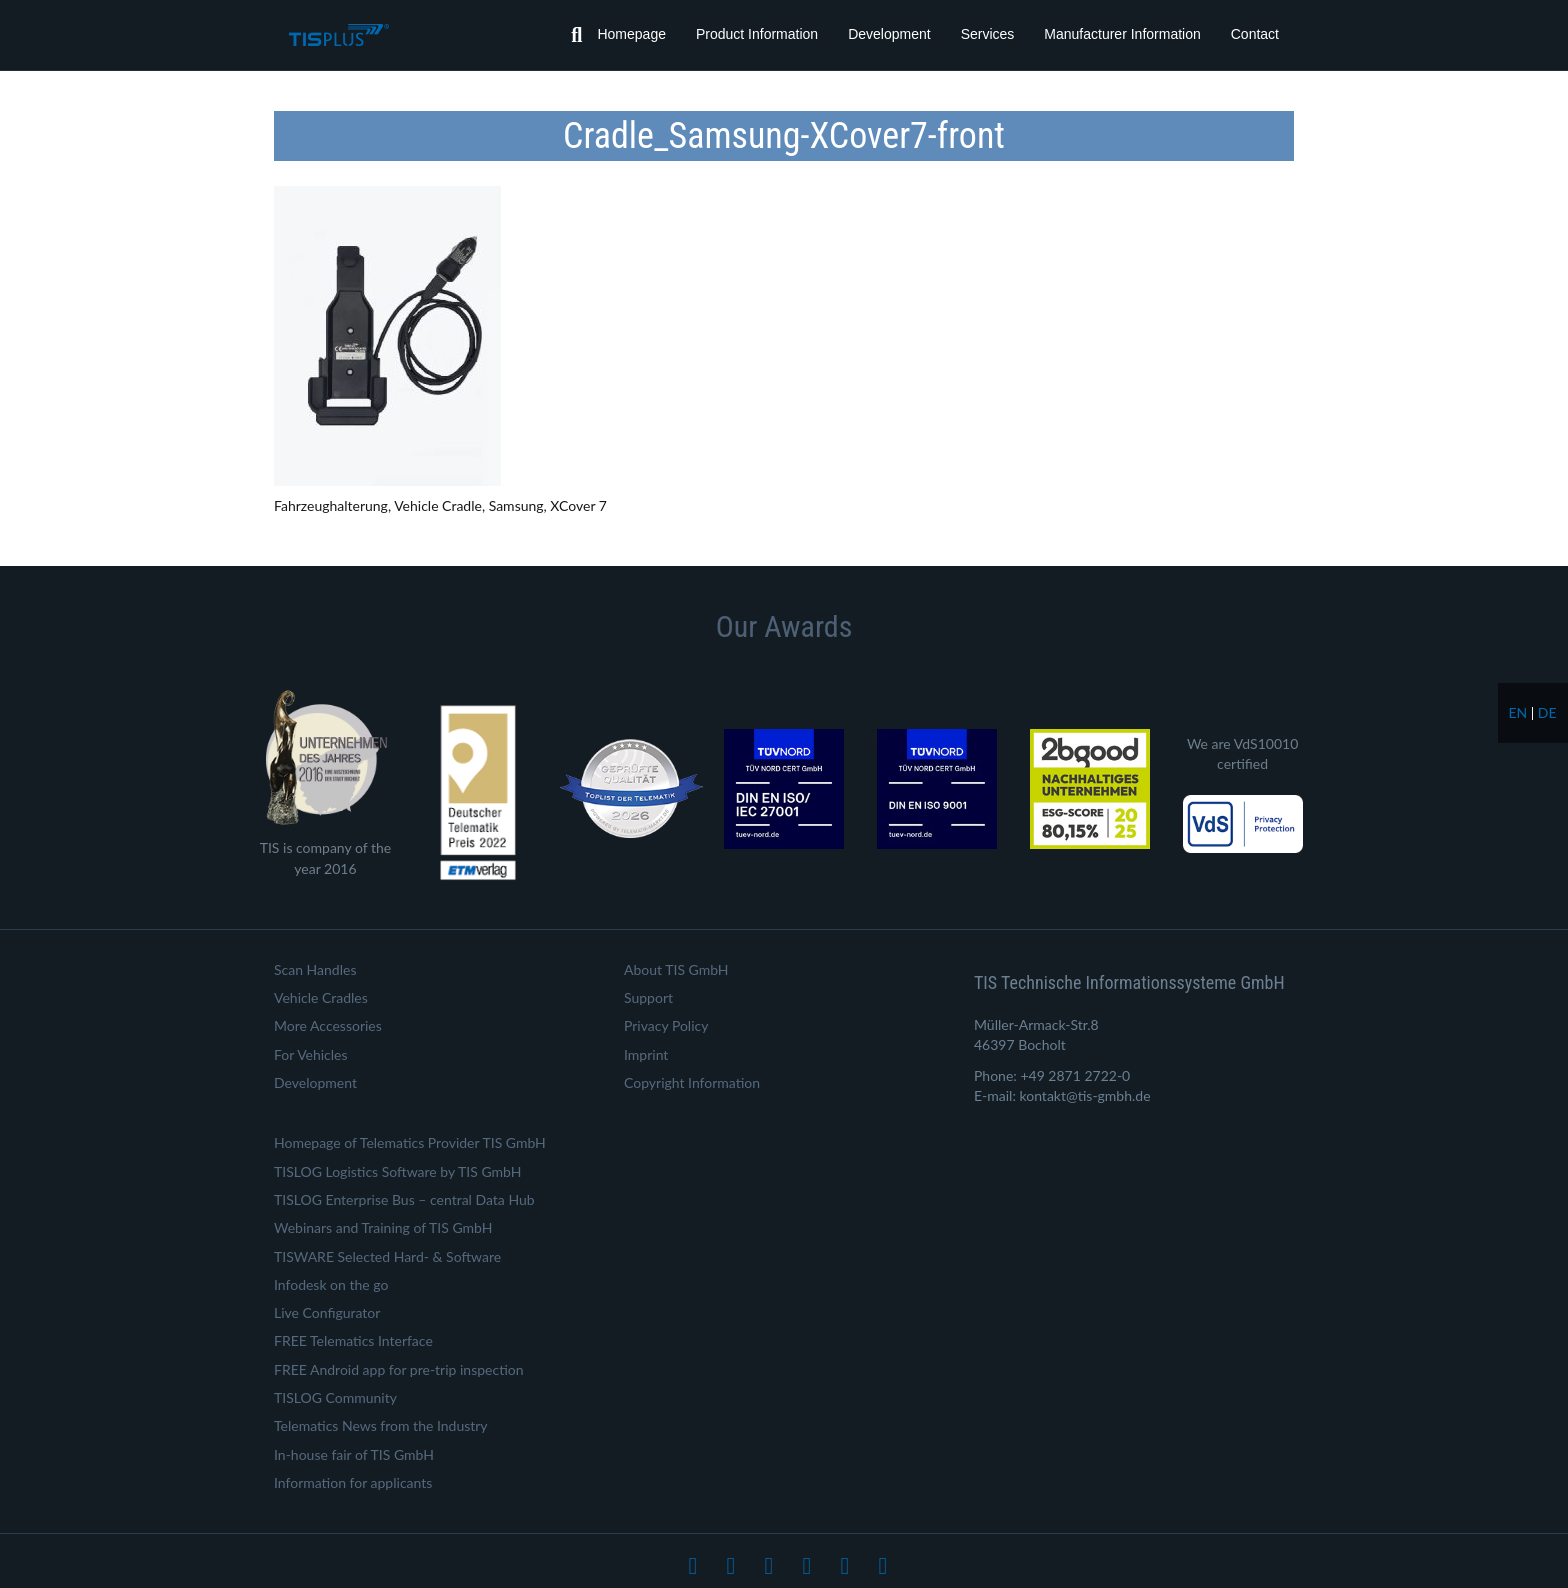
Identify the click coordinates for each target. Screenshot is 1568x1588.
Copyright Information (692, 1082)
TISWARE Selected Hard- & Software (387, 1256)
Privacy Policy (666, 1025)
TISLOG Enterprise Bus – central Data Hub (404, 1199)
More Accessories (328, 1025)
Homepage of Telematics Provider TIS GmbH (410, 1142)
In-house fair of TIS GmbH (354, 1454)
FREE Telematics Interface (353, 1340)
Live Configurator (327, 1312)
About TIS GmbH (676, 969)
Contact (1255, 34)
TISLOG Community (335, 1397)
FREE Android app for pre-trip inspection (399, 1369)
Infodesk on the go (331, 1284)
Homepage (631, 34)
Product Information (757, 34)
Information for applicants (353, 1482)
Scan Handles (315, 969)
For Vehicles (311, 1054)
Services (988, 34)
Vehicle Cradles (321, 997)
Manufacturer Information (1122, 34)
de (1547, 712)
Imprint (646, 1054)
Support (648, 997)
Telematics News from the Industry (381, 1425)
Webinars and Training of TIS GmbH (383, 1227)
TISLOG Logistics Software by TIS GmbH (397, 1171)
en (1517, 712)
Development (889, 34)
